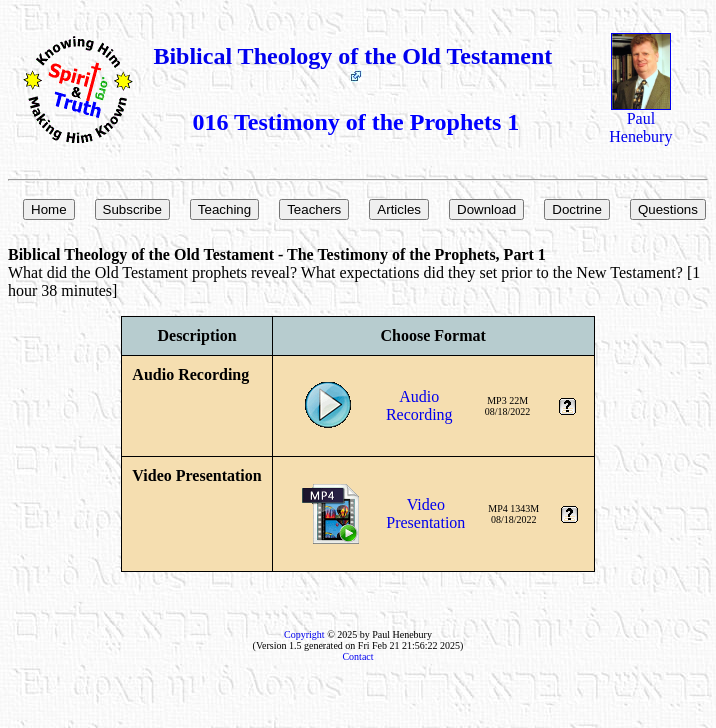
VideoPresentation (425, 513)
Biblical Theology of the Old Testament (355, 62)
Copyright (304, 634)
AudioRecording (419, 405)
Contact (357, 656)
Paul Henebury (640, 120)
